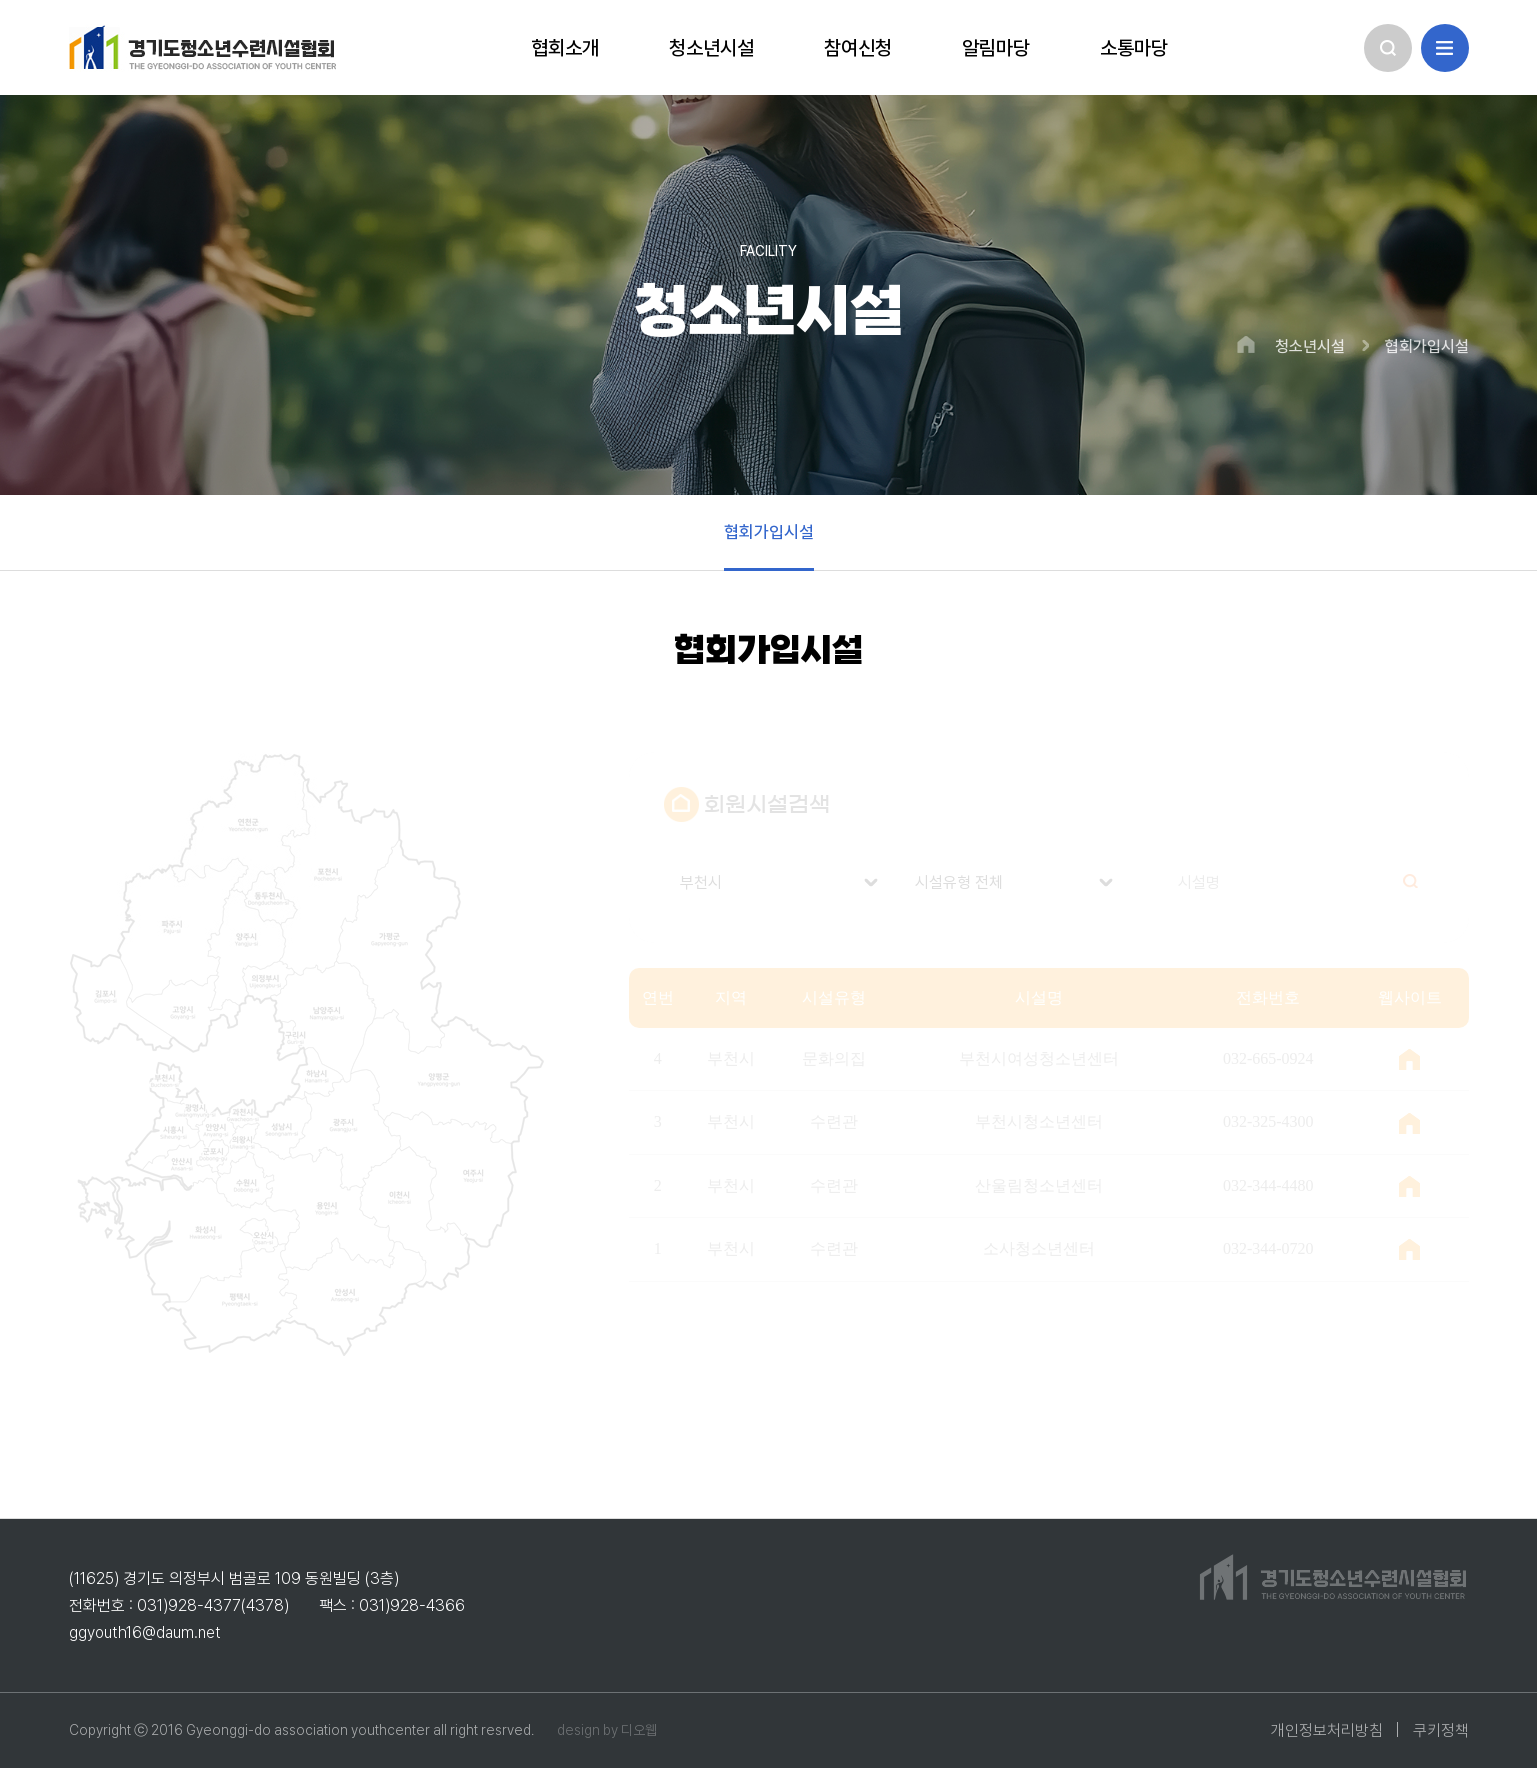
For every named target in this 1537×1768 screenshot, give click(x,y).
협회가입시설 (1427, 347)
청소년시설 (1310, 347)
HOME (1246, 344)
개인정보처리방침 (1327, 1730)
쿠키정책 (1441, 1730)
